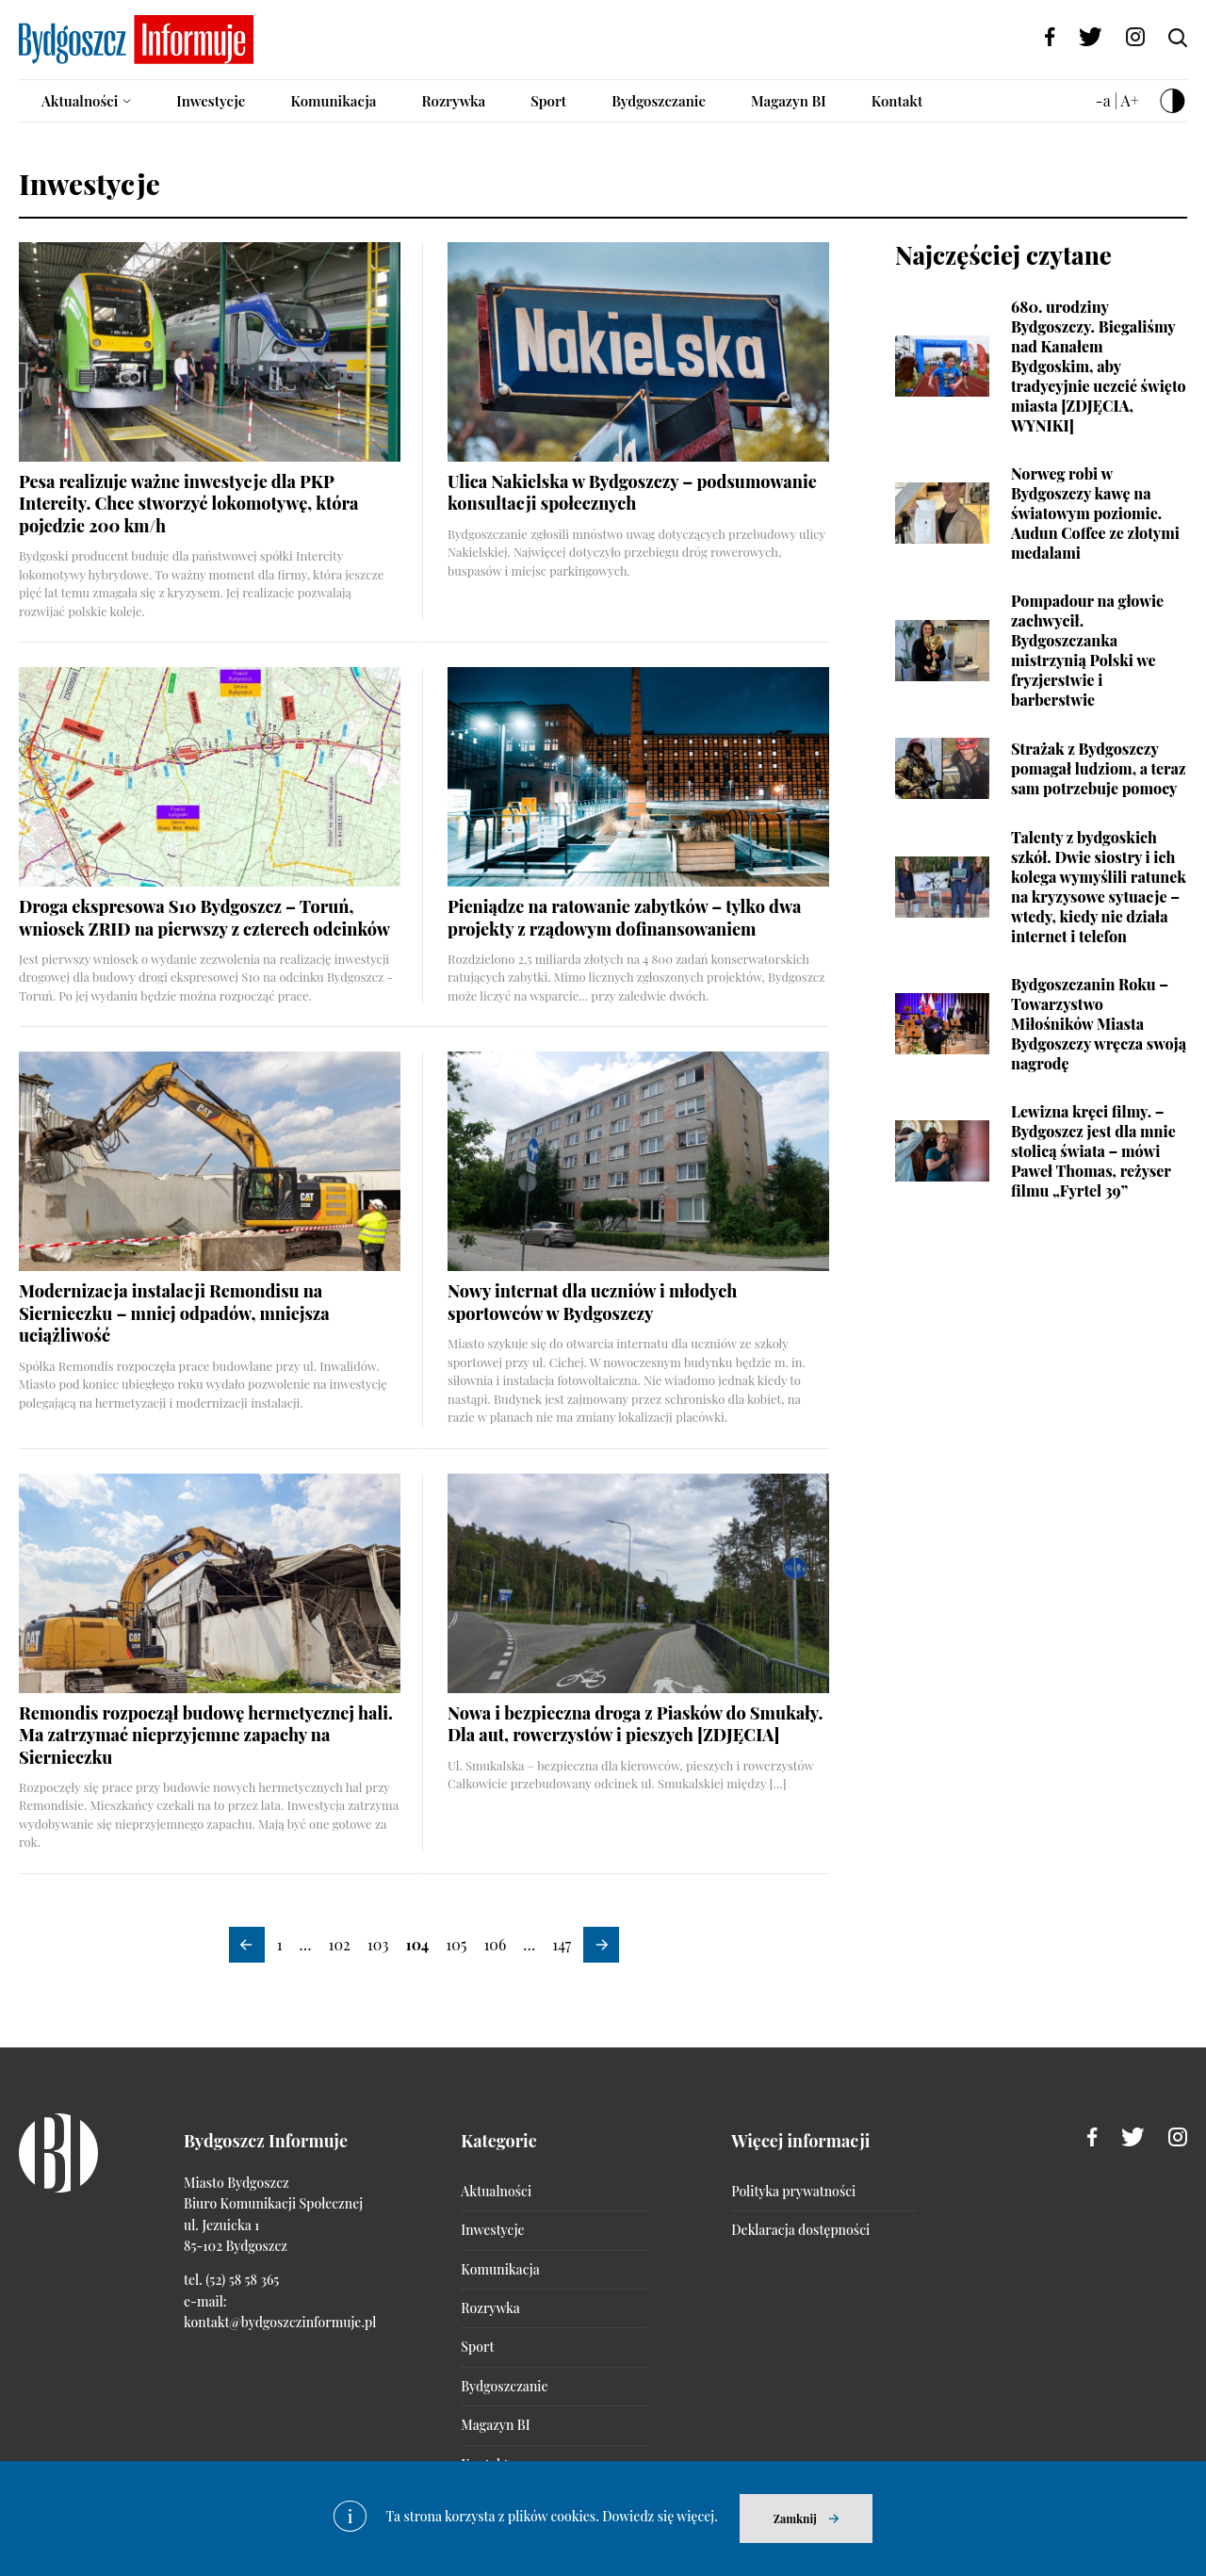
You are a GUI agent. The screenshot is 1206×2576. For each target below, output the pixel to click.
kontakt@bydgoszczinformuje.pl (280, 2322)
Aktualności (79, 100)
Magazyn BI (788, 100)
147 (561, 1944)
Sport (548, 100)
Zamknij (795, 2518)
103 (378, 1944)
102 (339, 1944)
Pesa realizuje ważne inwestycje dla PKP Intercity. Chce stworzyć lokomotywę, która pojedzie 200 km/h (188, 503)
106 (494, 1944)
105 (456, 1944)
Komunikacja (333, 100)
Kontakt (897, 100)
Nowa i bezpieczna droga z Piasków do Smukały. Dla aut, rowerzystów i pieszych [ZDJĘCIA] (635, 1724)
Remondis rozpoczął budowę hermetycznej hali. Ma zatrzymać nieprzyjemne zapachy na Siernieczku (206, 1735)
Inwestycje (210, 100)
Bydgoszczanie (658, 100)
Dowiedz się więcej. (660, 2516)
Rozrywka (453, 100)
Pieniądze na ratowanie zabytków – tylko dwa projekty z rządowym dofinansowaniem (624, 917)
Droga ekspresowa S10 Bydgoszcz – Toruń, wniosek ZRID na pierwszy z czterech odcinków (204, 917)
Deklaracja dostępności (800, 2230)
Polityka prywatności (793, 2191)
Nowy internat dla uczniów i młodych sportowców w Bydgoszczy (592, 1302)
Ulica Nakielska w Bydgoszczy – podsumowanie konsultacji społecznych (632, 492)
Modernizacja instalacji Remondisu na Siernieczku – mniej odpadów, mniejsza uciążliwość (174, 1313)
